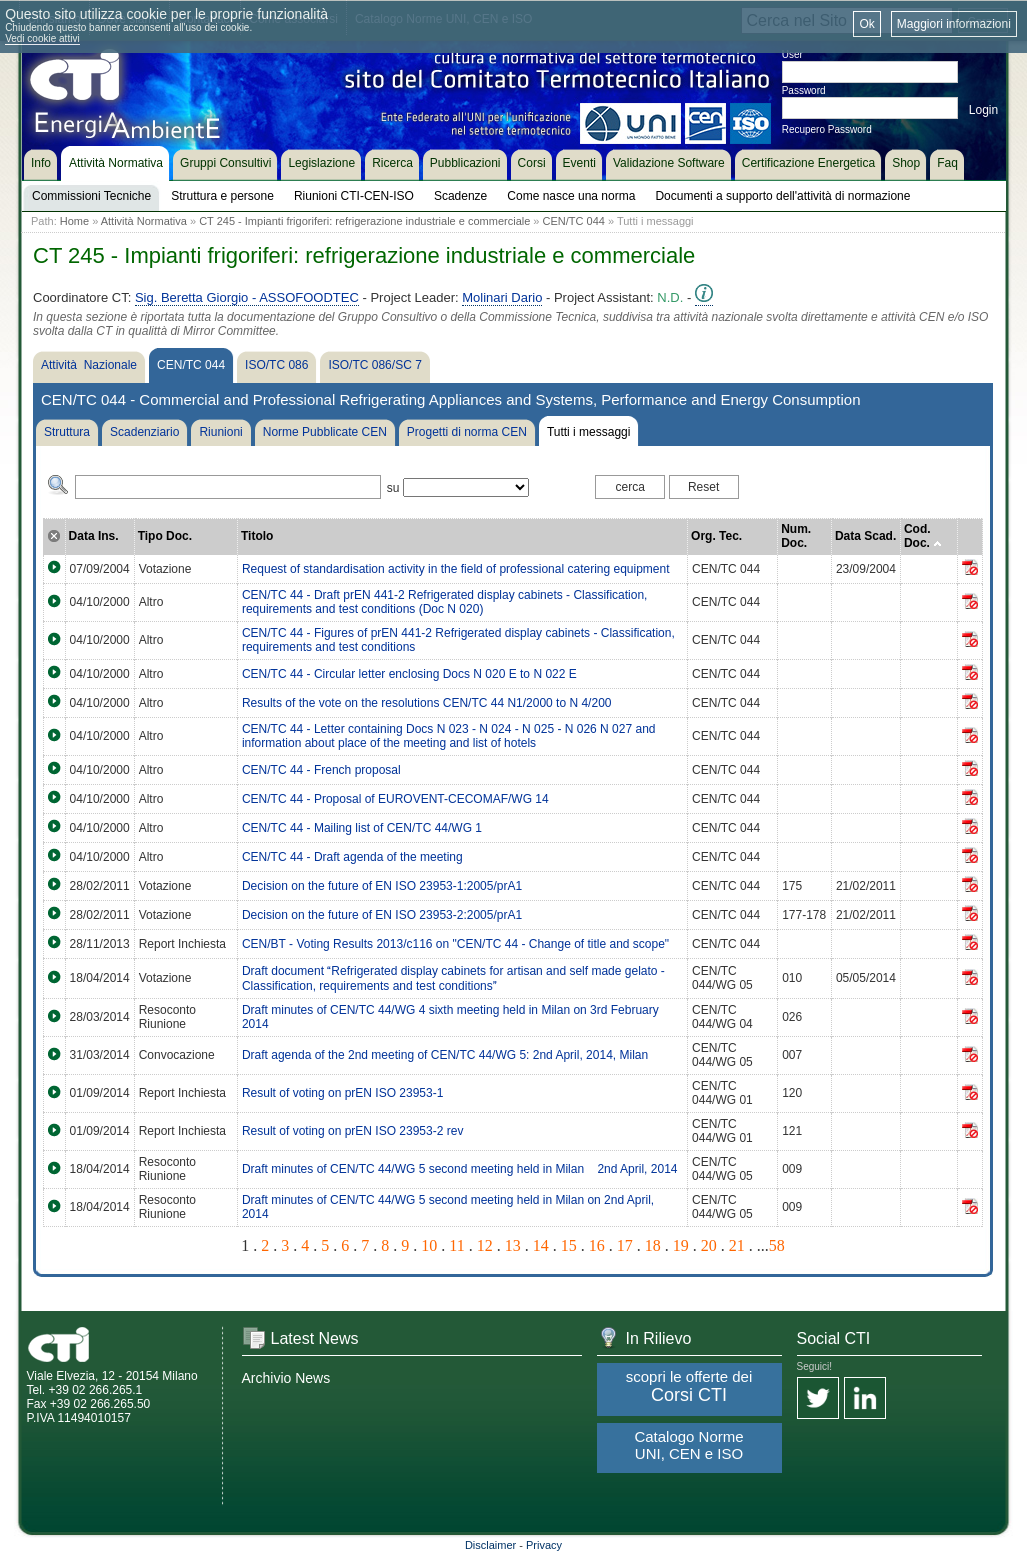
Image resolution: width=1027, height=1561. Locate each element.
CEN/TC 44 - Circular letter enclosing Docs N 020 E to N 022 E (409, 674)
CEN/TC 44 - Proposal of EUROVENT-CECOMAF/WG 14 (395, 799)
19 (681, 1245)
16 (597, 1245)
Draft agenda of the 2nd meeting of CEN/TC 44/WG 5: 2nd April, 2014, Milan (445, 1055)
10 (429, 1245)
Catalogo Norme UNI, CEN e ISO (688, 1445)
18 (653, 1245)
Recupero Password (827, 129)
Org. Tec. (716, 536)
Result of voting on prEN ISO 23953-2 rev (352, 1131)
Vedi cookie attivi (42, 38)
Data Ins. (94, 536)
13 (513, 1245)
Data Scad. (865, 536)
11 (456, 1245)
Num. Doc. (796, 536)
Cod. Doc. (923, 536)
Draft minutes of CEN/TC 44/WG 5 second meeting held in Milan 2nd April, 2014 (460, 1169)
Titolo (257, 536)
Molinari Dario (502, 297)
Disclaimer (490, 1545)
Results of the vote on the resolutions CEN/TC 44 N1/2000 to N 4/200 (427, 703)
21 (737, 1245)
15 (569, 1245)
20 (709, 1245)
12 (485, 1245)
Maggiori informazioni (954, 24)
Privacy (544, 1545)
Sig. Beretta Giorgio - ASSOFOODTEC (247, 297)
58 (777, 1245)
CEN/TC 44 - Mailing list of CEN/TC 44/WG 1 (362, 828)
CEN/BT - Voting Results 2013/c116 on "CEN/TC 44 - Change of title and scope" (455, 944)
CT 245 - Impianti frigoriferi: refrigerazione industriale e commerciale (364, 221)
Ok (866, 24)
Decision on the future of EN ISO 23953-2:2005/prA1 (382, 915)
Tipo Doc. (165, 536)
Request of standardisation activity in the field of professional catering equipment (456, 569)
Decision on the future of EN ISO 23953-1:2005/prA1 (382, 886)
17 (625, 1245)
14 (541, 1245)
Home (74, 221)
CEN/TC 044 (574, 221)
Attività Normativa (144, 221)
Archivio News (286, 1378)
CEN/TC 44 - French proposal (321, 770)
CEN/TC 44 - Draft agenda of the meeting (352, 857)
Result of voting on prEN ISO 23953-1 (342, 1093)
